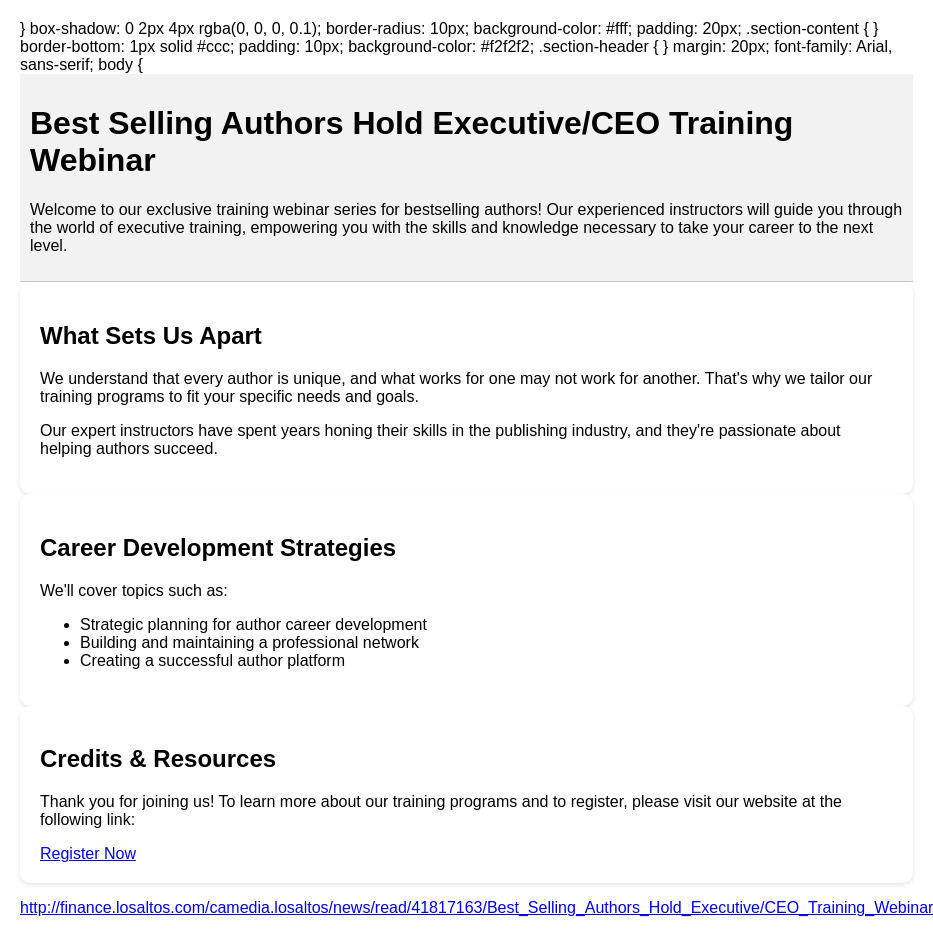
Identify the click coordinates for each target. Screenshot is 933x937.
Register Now (88, 853)
